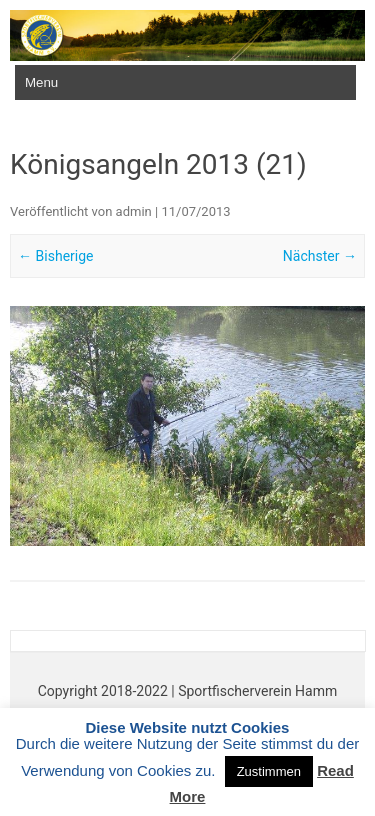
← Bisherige (55, 256)
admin (134, 211)
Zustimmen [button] (269, 771)
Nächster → (320, 256)
